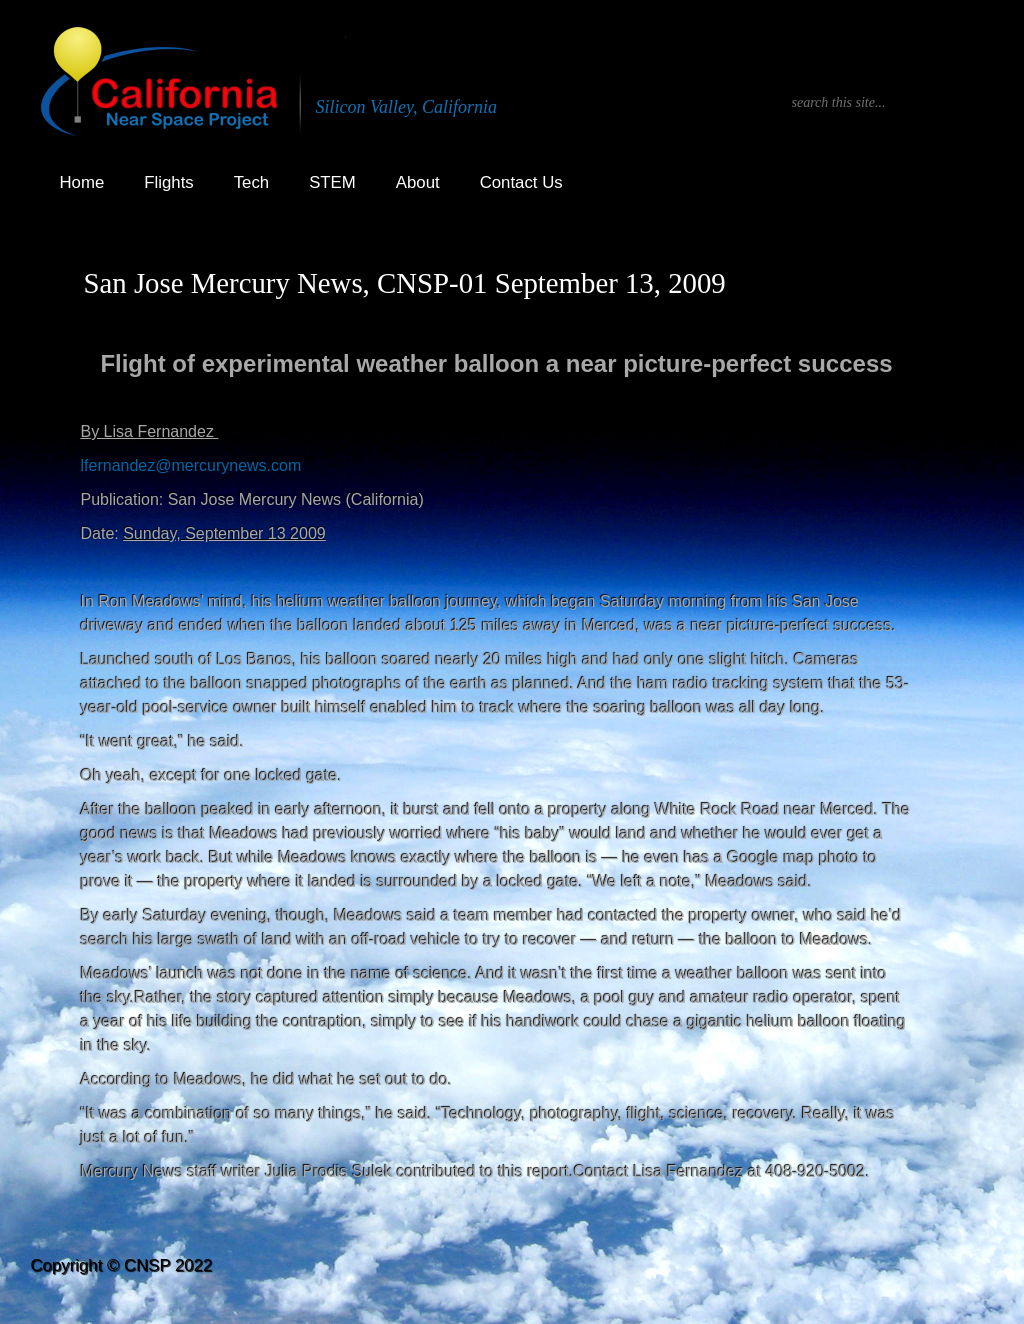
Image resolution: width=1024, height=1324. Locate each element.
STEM (332, 182)
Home (82, 182)
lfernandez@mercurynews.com (191, 465)
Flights (168, 182)
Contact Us (521, 182)
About (418, 182)
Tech (251, 182)
